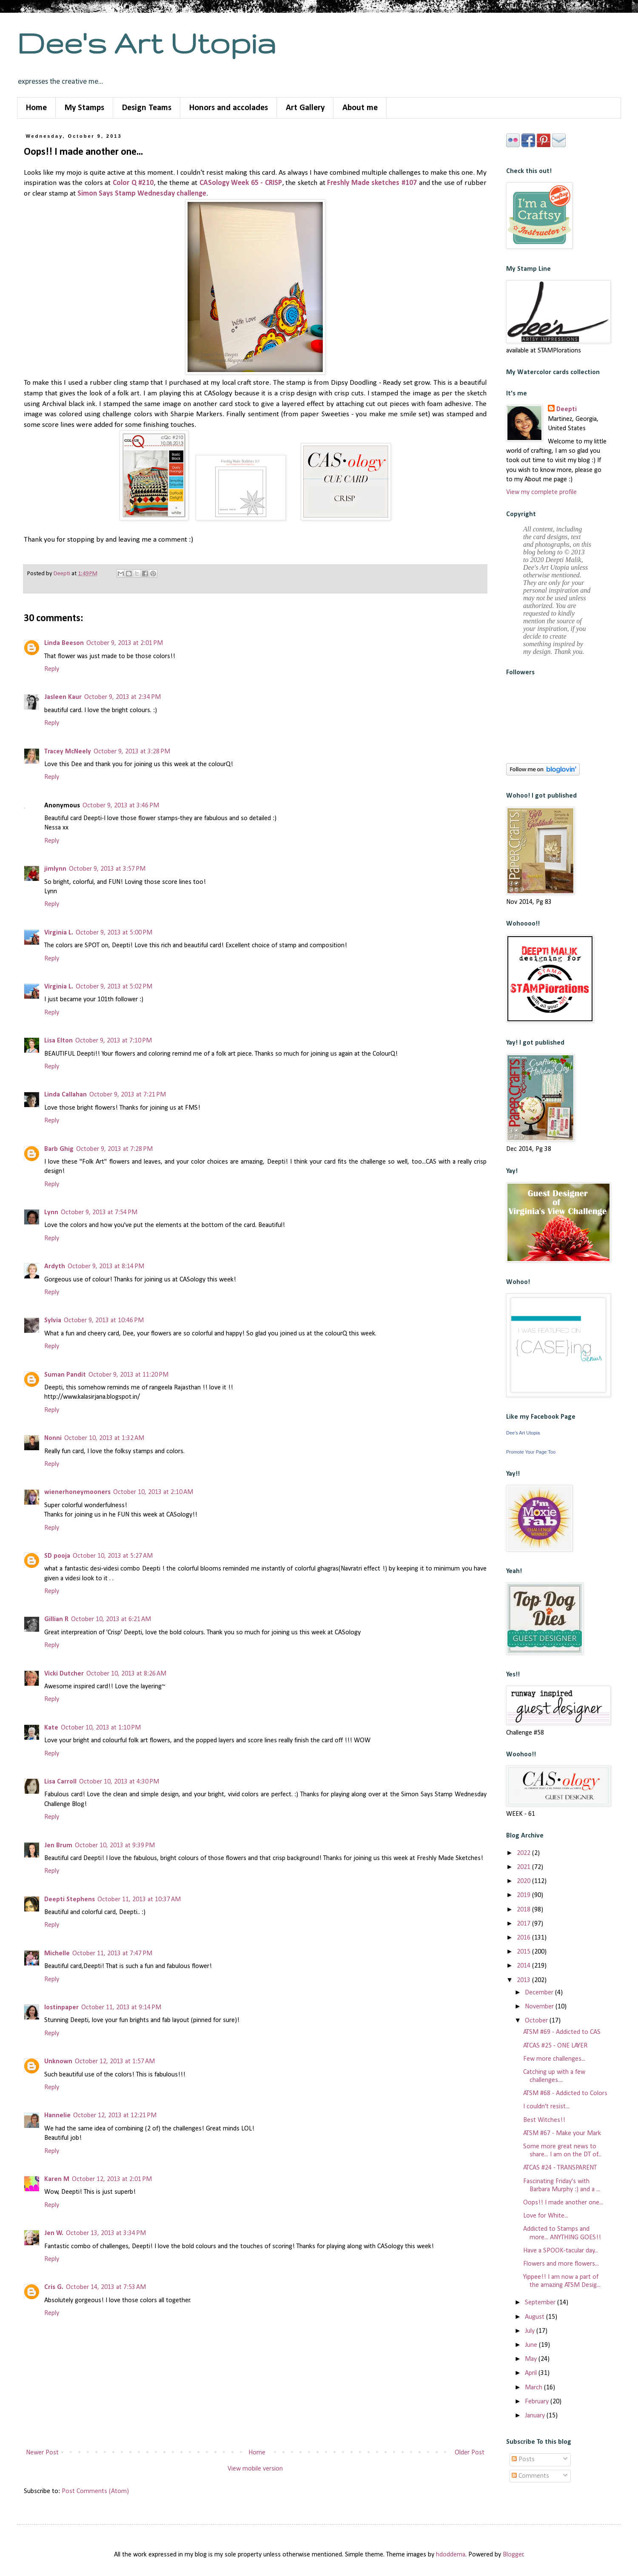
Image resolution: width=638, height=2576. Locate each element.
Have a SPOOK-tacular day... (560, 2250)
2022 (524, 1853)
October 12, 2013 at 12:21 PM (115, 2115)
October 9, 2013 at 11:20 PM (128, 1375)
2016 (524, 1937)
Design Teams (146, 108)
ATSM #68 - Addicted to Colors (565, 2093)
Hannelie (57, 2115)
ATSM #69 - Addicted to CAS (562, 2032)
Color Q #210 (133, 183)
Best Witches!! (544, 2120)
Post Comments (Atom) (95, 2491)
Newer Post (42, 2452)
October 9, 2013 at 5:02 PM (114, 986)
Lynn (51, 1212)
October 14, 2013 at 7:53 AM (106, 2287)
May (531, 2359)
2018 (524, 1909)
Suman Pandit (65, 1375)
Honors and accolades (228, 108)
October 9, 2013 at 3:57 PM (107, 869)
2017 (524, 1923)
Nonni (53, 1438)
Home (36, 108)
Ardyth (54, 1266)
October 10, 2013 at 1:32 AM (104, 1438)
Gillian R (56, 1619)
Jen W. (53, 2233)
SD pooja (57, 1556)
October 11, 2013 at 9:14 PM (121, 2007)
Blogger (513, 2554)
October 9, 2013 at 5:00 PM (114, 932)
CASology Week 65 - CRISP (240, 183)
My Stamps (84, 108)
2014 (524, 1966)
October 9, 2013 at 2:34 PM (122, 697)
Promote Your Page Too (530, 1451)
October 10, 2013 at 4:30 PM (119, 1781)
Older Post (469, 2452)
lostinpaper (61, 2007)
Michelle (57, 1953)
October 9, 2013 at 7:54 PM (99, 1212)
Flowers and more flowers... (561, 2264)
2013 (524, 1980)
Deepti (566, 409)
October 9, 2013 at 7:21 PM (127, 1094)
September (541, 2302)
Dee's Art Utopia (146, 42)
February (537, 2401)
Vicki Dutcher (64, 1673)
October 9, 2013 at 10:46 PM (104, 1320)
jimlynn (55, 869)
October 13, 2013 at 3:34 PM (106, 2233)
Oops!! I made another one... (563, 2202)
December (540, 1992)
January (536, 2415)
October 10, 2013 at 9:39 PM (115, 1845)
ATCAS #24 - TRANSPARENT (560, 2167)
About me (360, 108)
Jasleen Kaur (63, 697)
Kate (51, 1727)
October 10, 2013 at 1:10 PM (101, 1727)
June (532, 2345)
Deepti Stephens (69, 1899)
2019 (524, 1895)
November (540, 2006)
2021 (524, 1867)
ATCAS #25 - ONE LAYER (555, 2045)
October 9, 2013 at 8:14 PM (106, 1266)
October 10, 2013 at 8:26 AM (126, 1673)
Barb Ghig (59, 1149)
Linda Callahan (65, 1094)
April (531, 2373)
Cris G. (53, 2287)
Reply (51, 669)
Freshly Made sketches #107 (372, 183)
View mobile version (255, 2468)
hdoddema (450, 2554)
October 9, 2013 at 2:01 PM (124, 643)
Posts (523, 2459)
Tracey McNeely (67, 751)
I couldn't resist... (546, 2106)
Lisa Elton (58, 1040)
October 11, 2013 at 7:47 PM (112, 1953)
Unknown (58, 2061)
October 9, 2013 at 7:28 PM (114, 1149)
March (534, 2387)
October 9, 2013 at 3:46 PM (121, 805)
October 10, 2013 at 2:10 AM (153, 1492)
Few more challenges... (554, 2059)
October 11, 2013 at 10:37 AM (139, 1899)
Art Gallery (305, 108)
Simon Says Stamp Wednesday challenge (141, 193)
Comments (530, 2476)
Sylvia (52, 1320)
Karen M (56, 2179)
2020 (524, 1881)
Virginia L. (58, 932)
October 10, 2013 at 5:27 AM (113, 1556)
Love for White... (545, 2215)
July (530, 2331)
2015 (524, 1951)
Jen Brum (58, 1845)
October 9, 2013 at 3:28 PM (132, 751)
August (535, 2317)
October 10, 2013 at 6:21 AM (111, 1619)
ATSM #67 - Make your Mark (562, 2133)
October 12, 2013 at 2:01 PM (112, 2179)
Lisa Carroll (60, 1781)
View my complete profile (541, 492)
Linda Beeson (64, 643)
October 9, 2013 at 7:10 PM (113, 1040)
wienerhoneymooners (77, 1492)
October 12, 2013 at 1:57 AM (115, 2061)
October (537, 2020)
